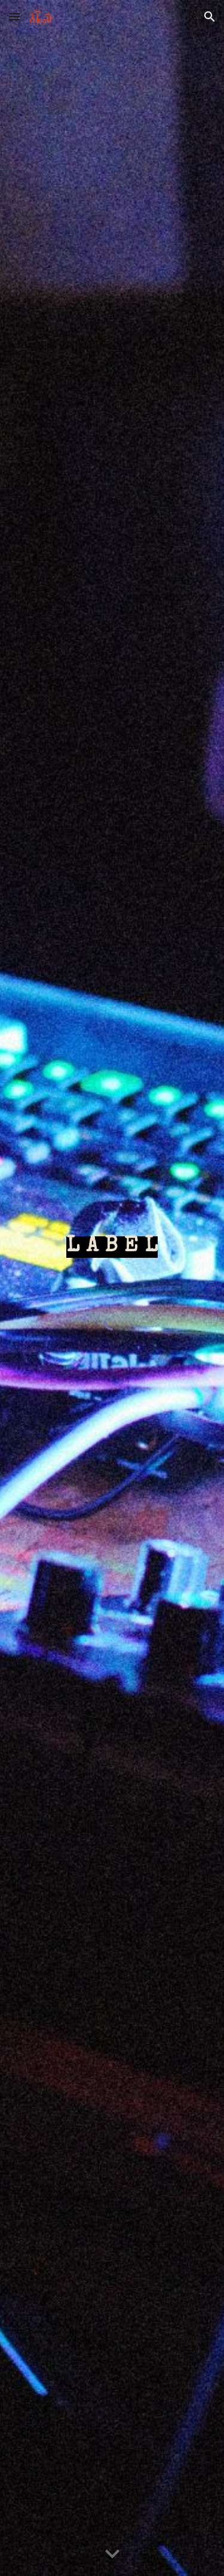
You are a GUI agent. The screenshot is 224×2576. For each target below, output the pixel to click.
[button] (14, 16)
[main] (112, 1247)
